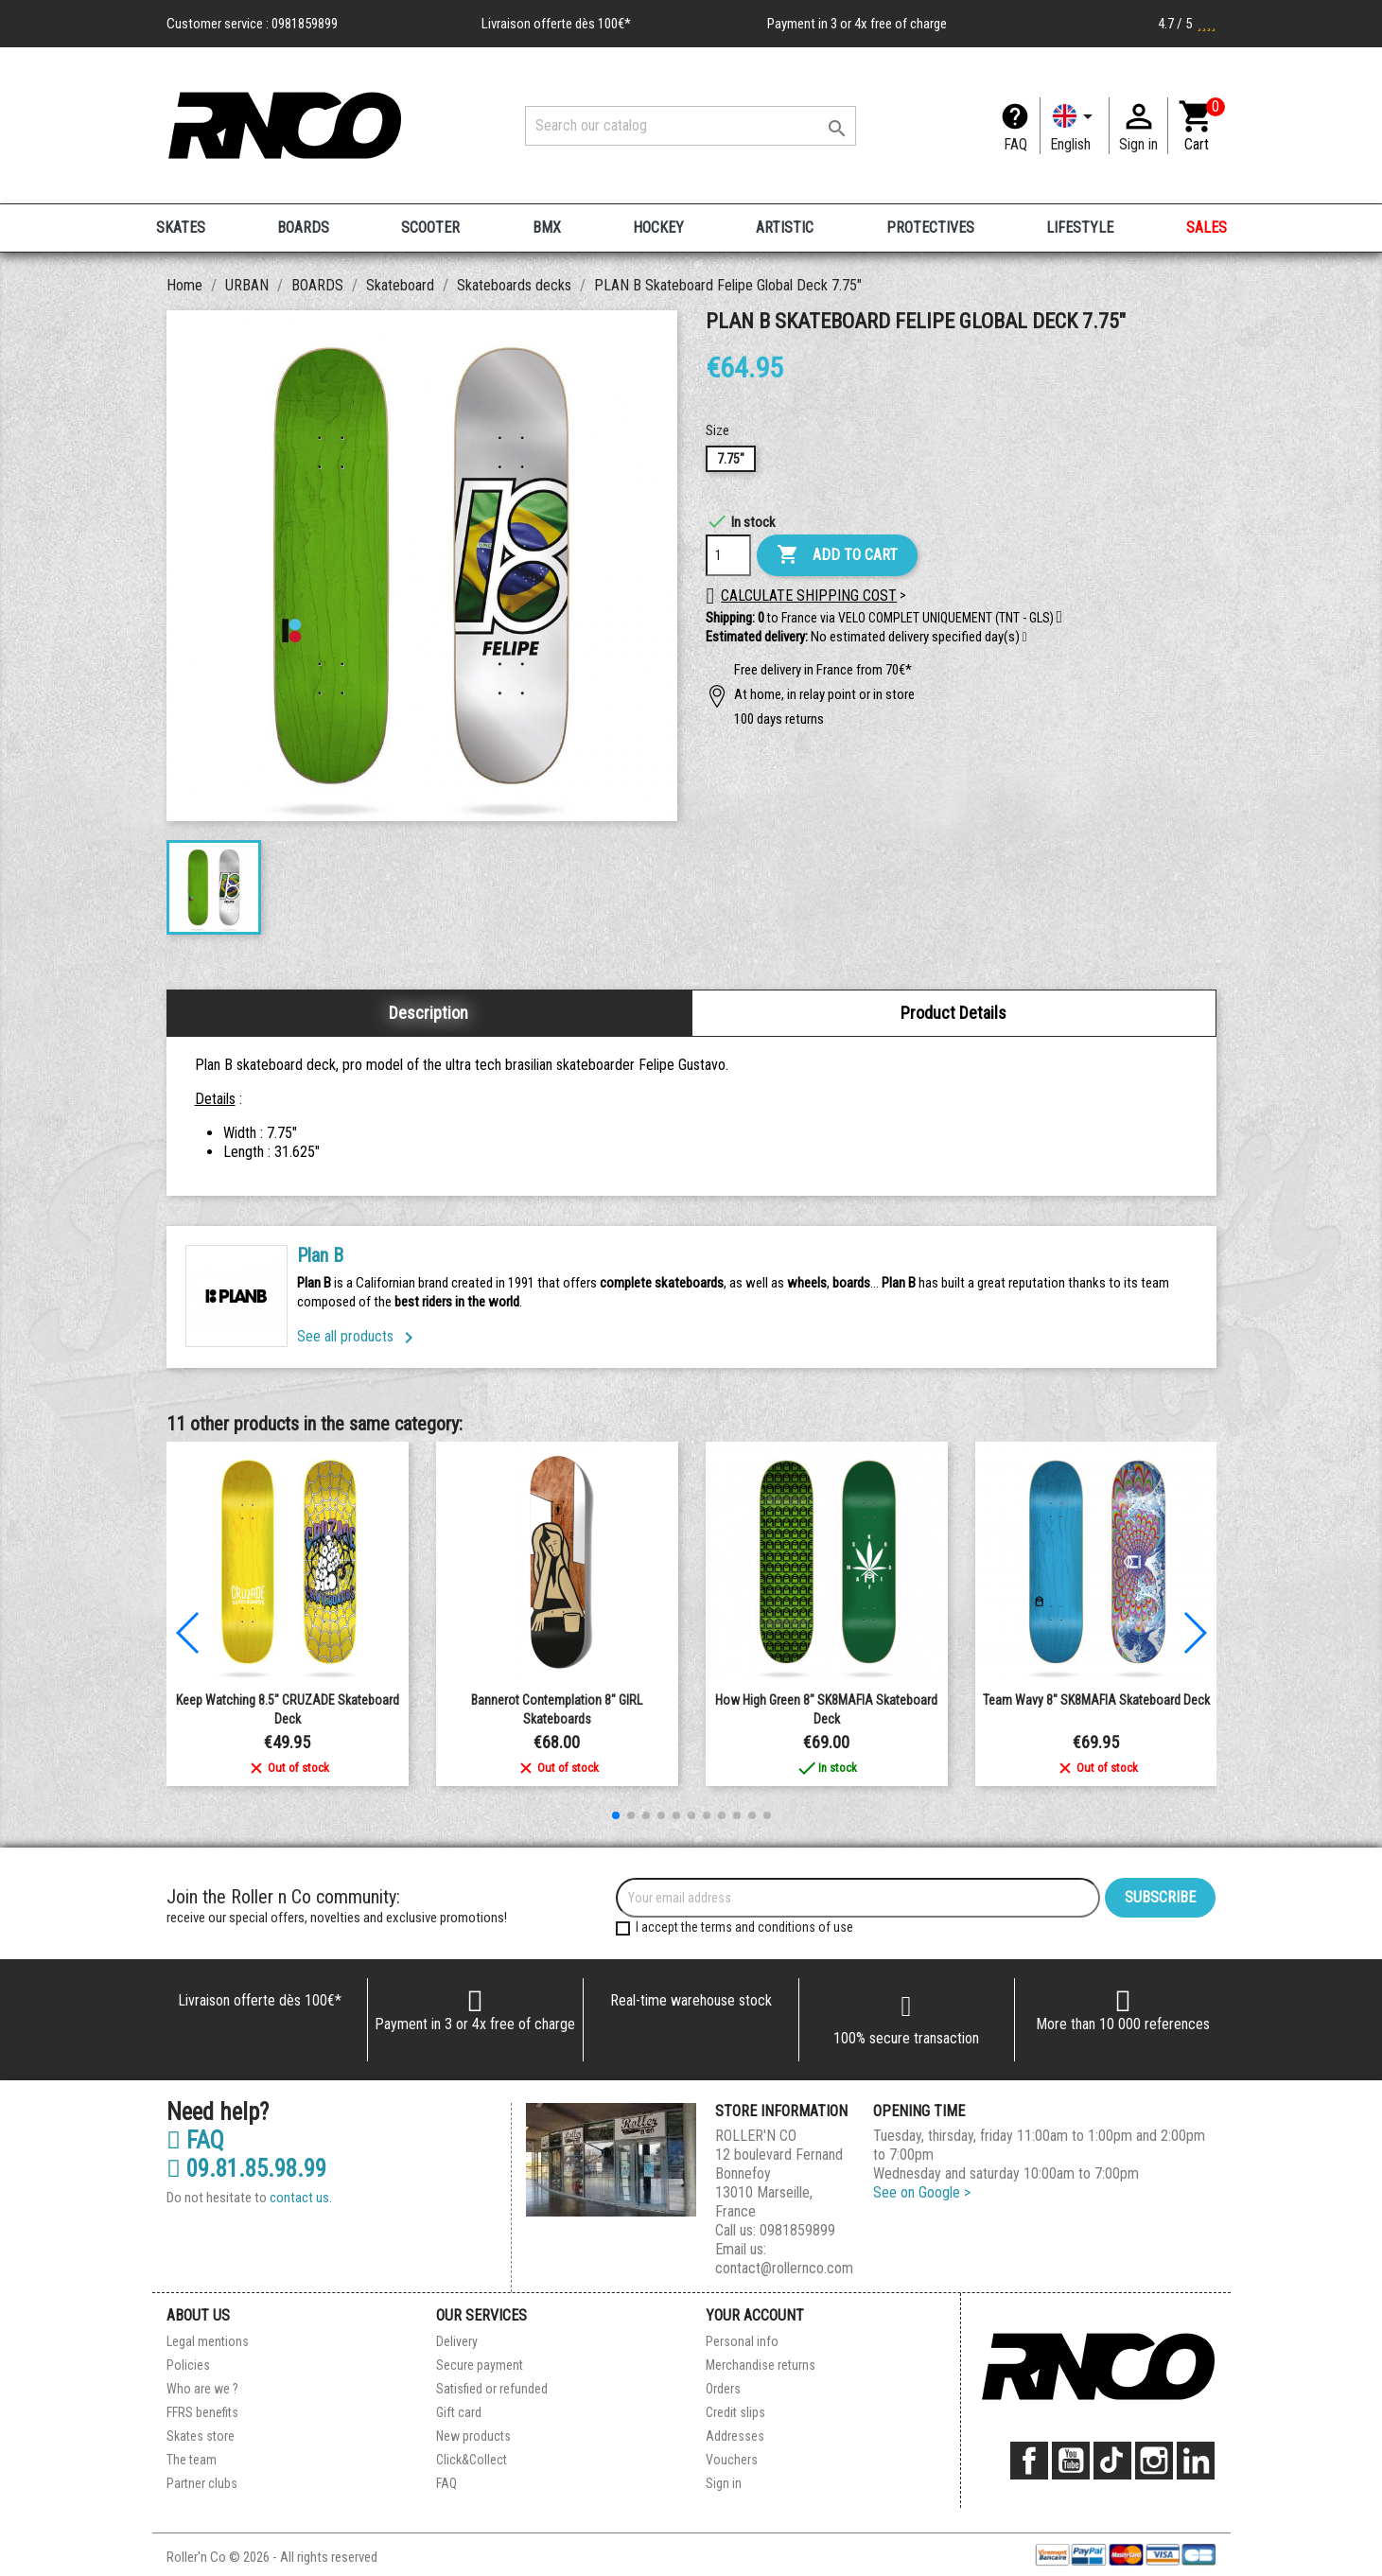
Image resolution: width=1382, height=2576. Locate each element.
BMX (547, 228)
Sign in (724, 2483)
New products (473, 2436)
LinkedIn (1196, 2461)
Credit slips (735, 2412)
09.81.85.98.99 (246, 2169)
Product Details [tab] (953, 1013)
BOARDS (303, 228)
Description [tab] (428, 1013)
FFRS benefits (202, 2412)
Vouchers (732, 2459)
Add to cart (837, 555)
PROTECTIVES (930, 228)
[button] (1025, 637)
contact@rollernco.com (784, 2268)
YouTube (1071, 2461)
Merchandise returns (760, 2365)
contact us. (301, 2197)
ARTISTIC (784, 228)
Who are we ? (202, 2388)
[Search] (690, 126)
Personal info (742, 2341)
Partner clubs (201, 2483)
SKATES (180, 228)
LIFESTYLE (1079, 228)
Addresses (735, 2436)
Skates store (200, 2436)
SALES (1206, 228)
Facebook (1029, 2461)
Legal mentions (207, 2341)
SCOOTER (430, 228)
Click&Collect (471, 2459)
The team (191, 2459)
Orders (723, 2388)
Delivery (457, 2341)
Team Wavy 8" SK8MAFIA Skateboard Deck (1096, 1700)
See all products (358, 1336)
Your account (755, 2315)
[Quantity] (728, 555)
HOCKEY (658, 228)
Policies (188, 2365)
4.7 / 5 (1187, 23)
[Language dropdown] (1074, 125)
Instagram (1154, 2461)
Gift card (458, 2412)
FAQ (1015, 144)
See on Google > (922, 2192)
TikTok (1112, 2461)
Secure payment (479, 2365)
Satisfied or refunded (492, 2388)
